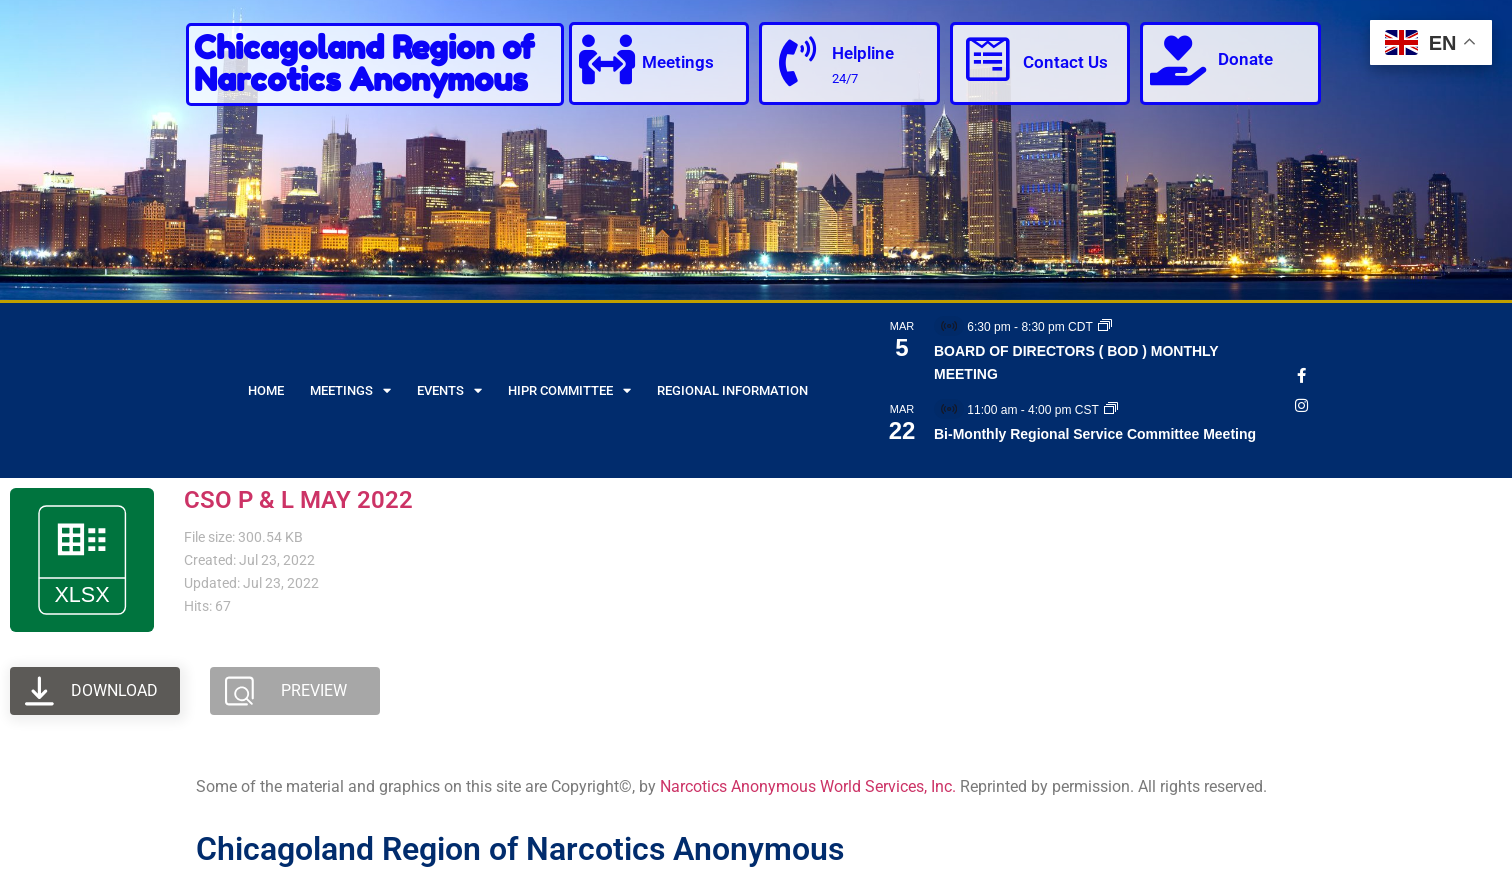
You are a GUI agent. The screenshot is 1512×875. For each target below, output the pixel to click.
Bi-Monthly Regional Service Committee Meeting (1095, 434)
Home (266, 390)
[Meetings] (607, 60)
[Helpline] (797, 62)
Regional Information (732, 390)
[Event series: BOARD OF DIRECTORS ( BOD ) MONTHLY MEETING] (1105, 327)
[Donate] (1178, 60)
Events (449, 390)
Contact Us (1065, 62)
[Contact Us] (988, 60)
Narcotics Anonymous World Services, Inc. (808, 786)
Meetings (678, 62)
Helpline (863, 53)
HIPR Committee (569, 390)
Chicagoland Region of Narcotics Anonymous (364, 63)
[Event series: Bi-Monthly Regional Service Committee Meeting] (1111, 410)
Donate (1245, 59)
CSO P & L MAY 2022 (298, 500)
